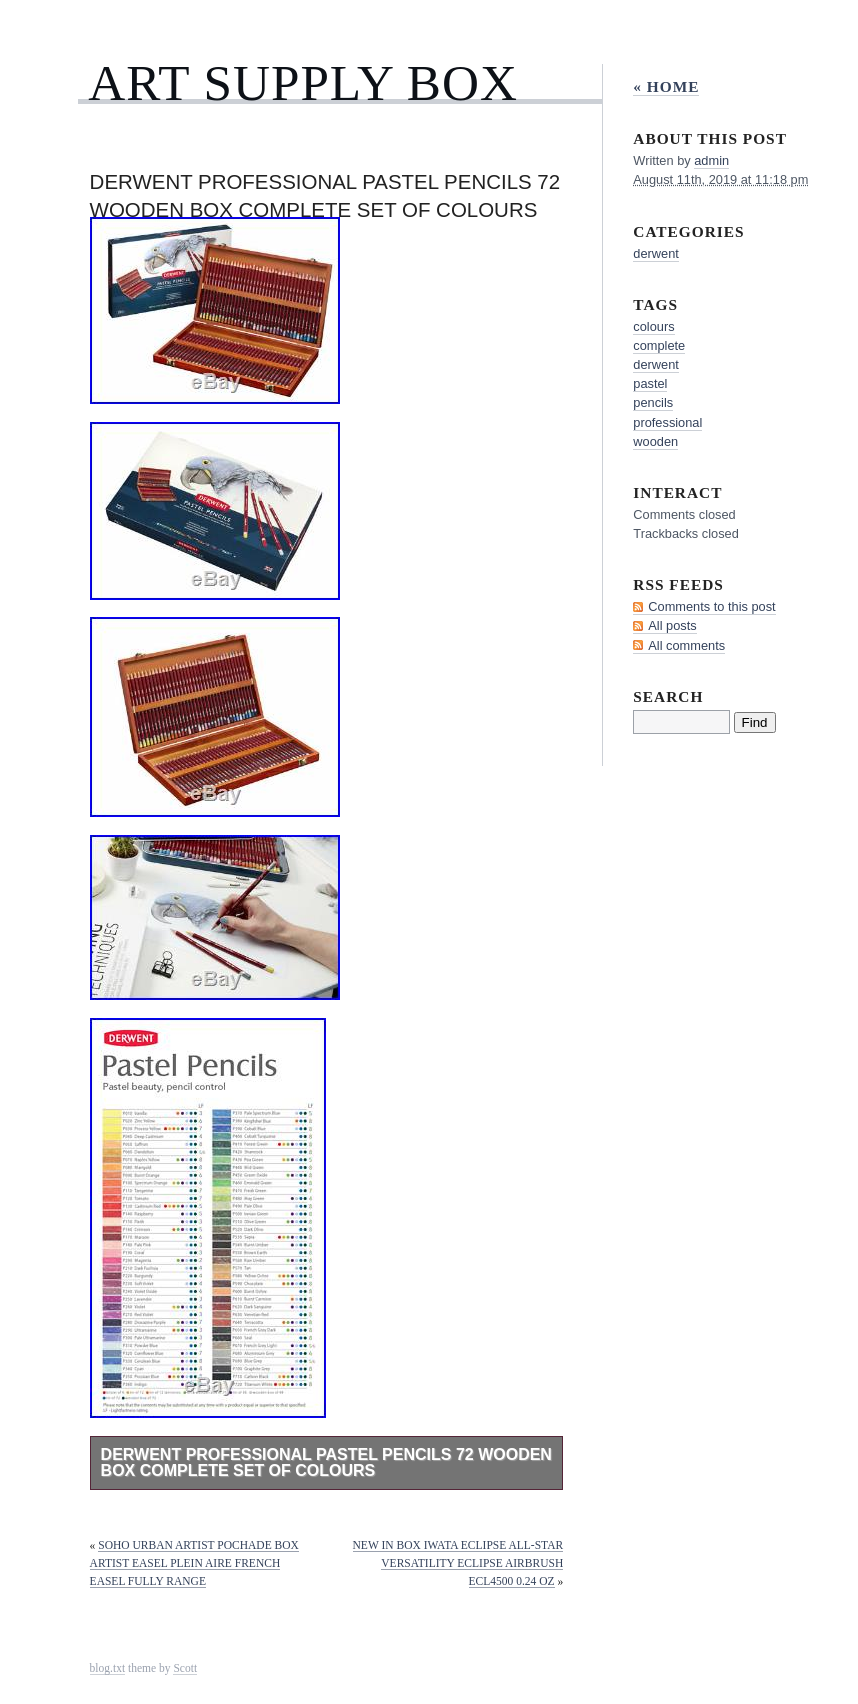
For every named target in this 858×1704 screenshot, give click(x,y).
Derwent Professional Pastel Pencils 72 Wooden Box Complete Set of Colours (326, 1462)
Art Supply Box (303, 82)
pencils (653, 402)
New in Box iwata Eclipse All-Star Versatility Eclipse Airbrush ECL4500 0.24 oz (458, 1563)
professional (667, 422)
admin (711, 160)
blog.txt (108, 1668)
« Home (666, 86)
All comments (686, 645)
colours (653, 326)
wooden (655, 441)
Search (668, 696)
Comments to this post (711, 606)
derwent (656, 253)
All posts (672, 625)
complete (659, 345)
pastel (650, 383)
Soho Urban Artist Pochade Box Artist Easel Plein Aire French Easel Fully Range (194, 1563)
